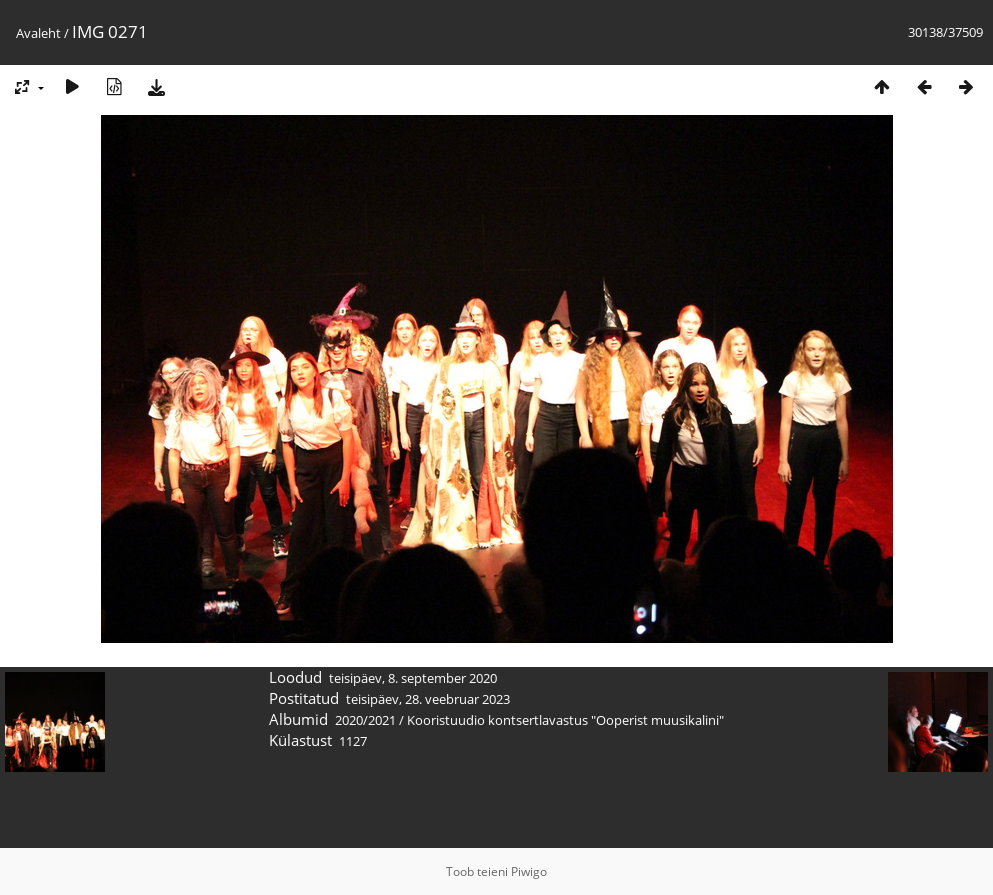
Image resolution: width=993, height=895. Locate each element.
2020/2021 (365, 720)
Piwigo (529, 871)
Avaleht (38, 33)
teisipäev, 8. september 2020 (413, 678)
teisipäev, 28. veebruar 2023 (428, 699)
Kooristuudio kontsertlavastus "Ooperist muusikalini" (565, 720)
